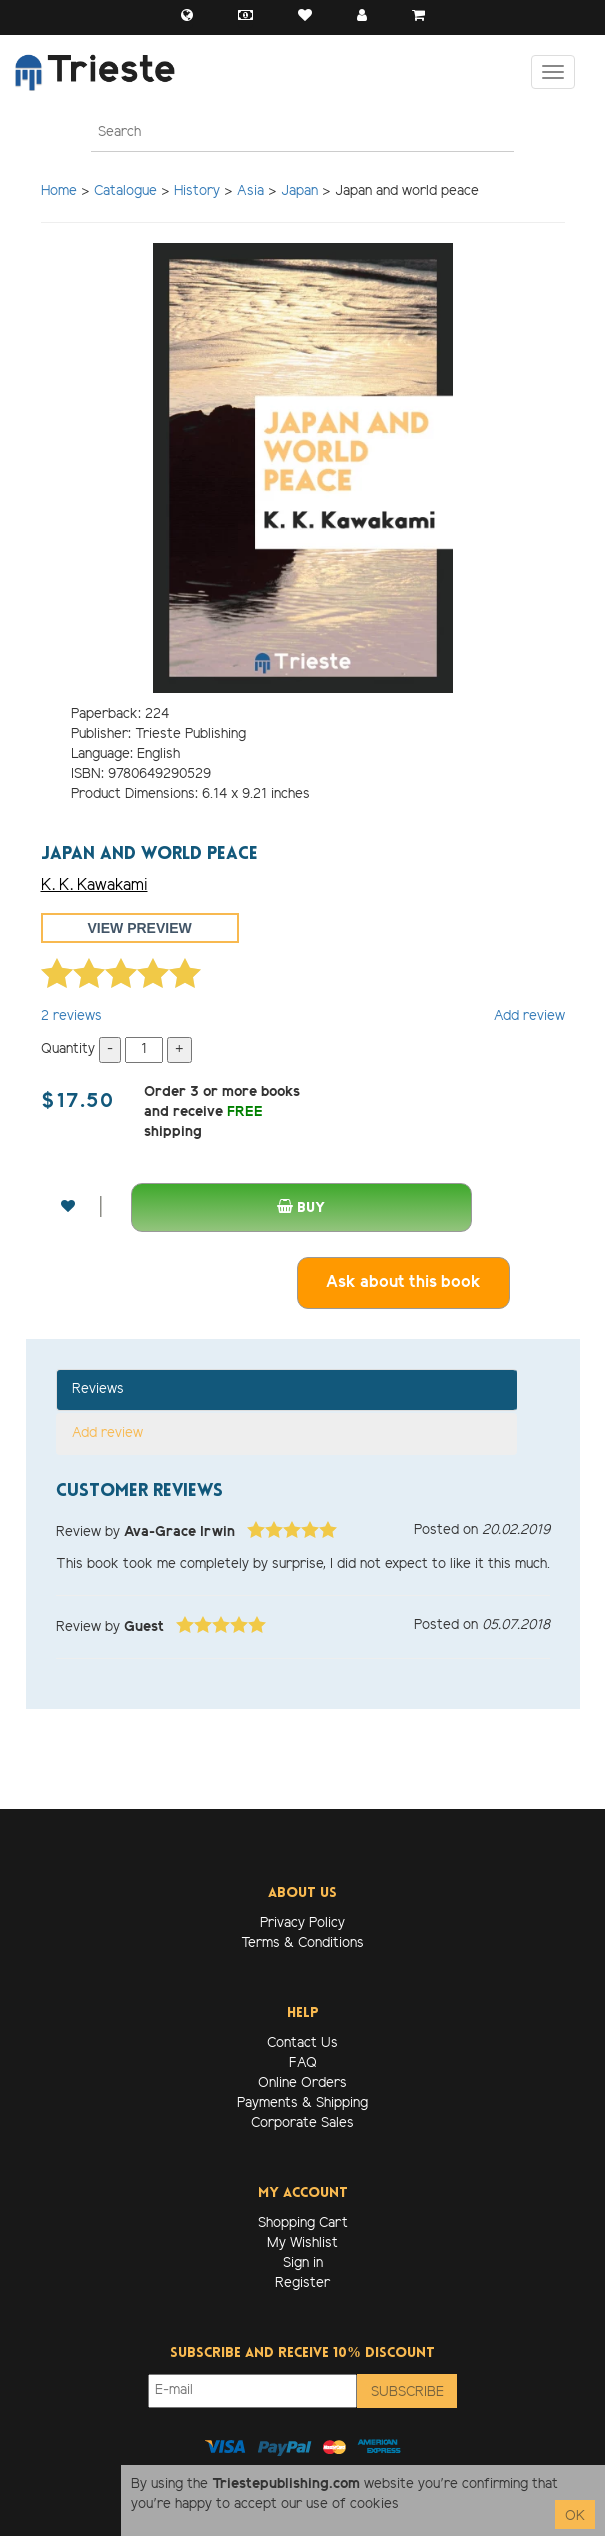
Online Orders (302, 2083)
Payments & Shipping (302, 2103)
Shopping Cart (303, 2223)
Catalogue (125, 191)
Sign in (303, 2263)
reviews (71, 1016)
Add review (529, 1016)
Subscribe (407, 2392)
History (197, 191)
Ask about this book (403, 1282)
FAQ (303, 2063)
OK (575, 2516)
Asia (250, 191)
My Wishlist (302, 2243)
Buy (301, 1207)
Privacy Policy (302, 1923)
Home (59, 191)
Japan (299, 191)
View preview (140, 928)
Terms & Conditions (302, 1943)
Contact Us (302, 2043)
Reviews (98, 1389)
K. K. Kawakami (94, 885)
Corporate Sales (302, 2123)
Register (302, 2283)
